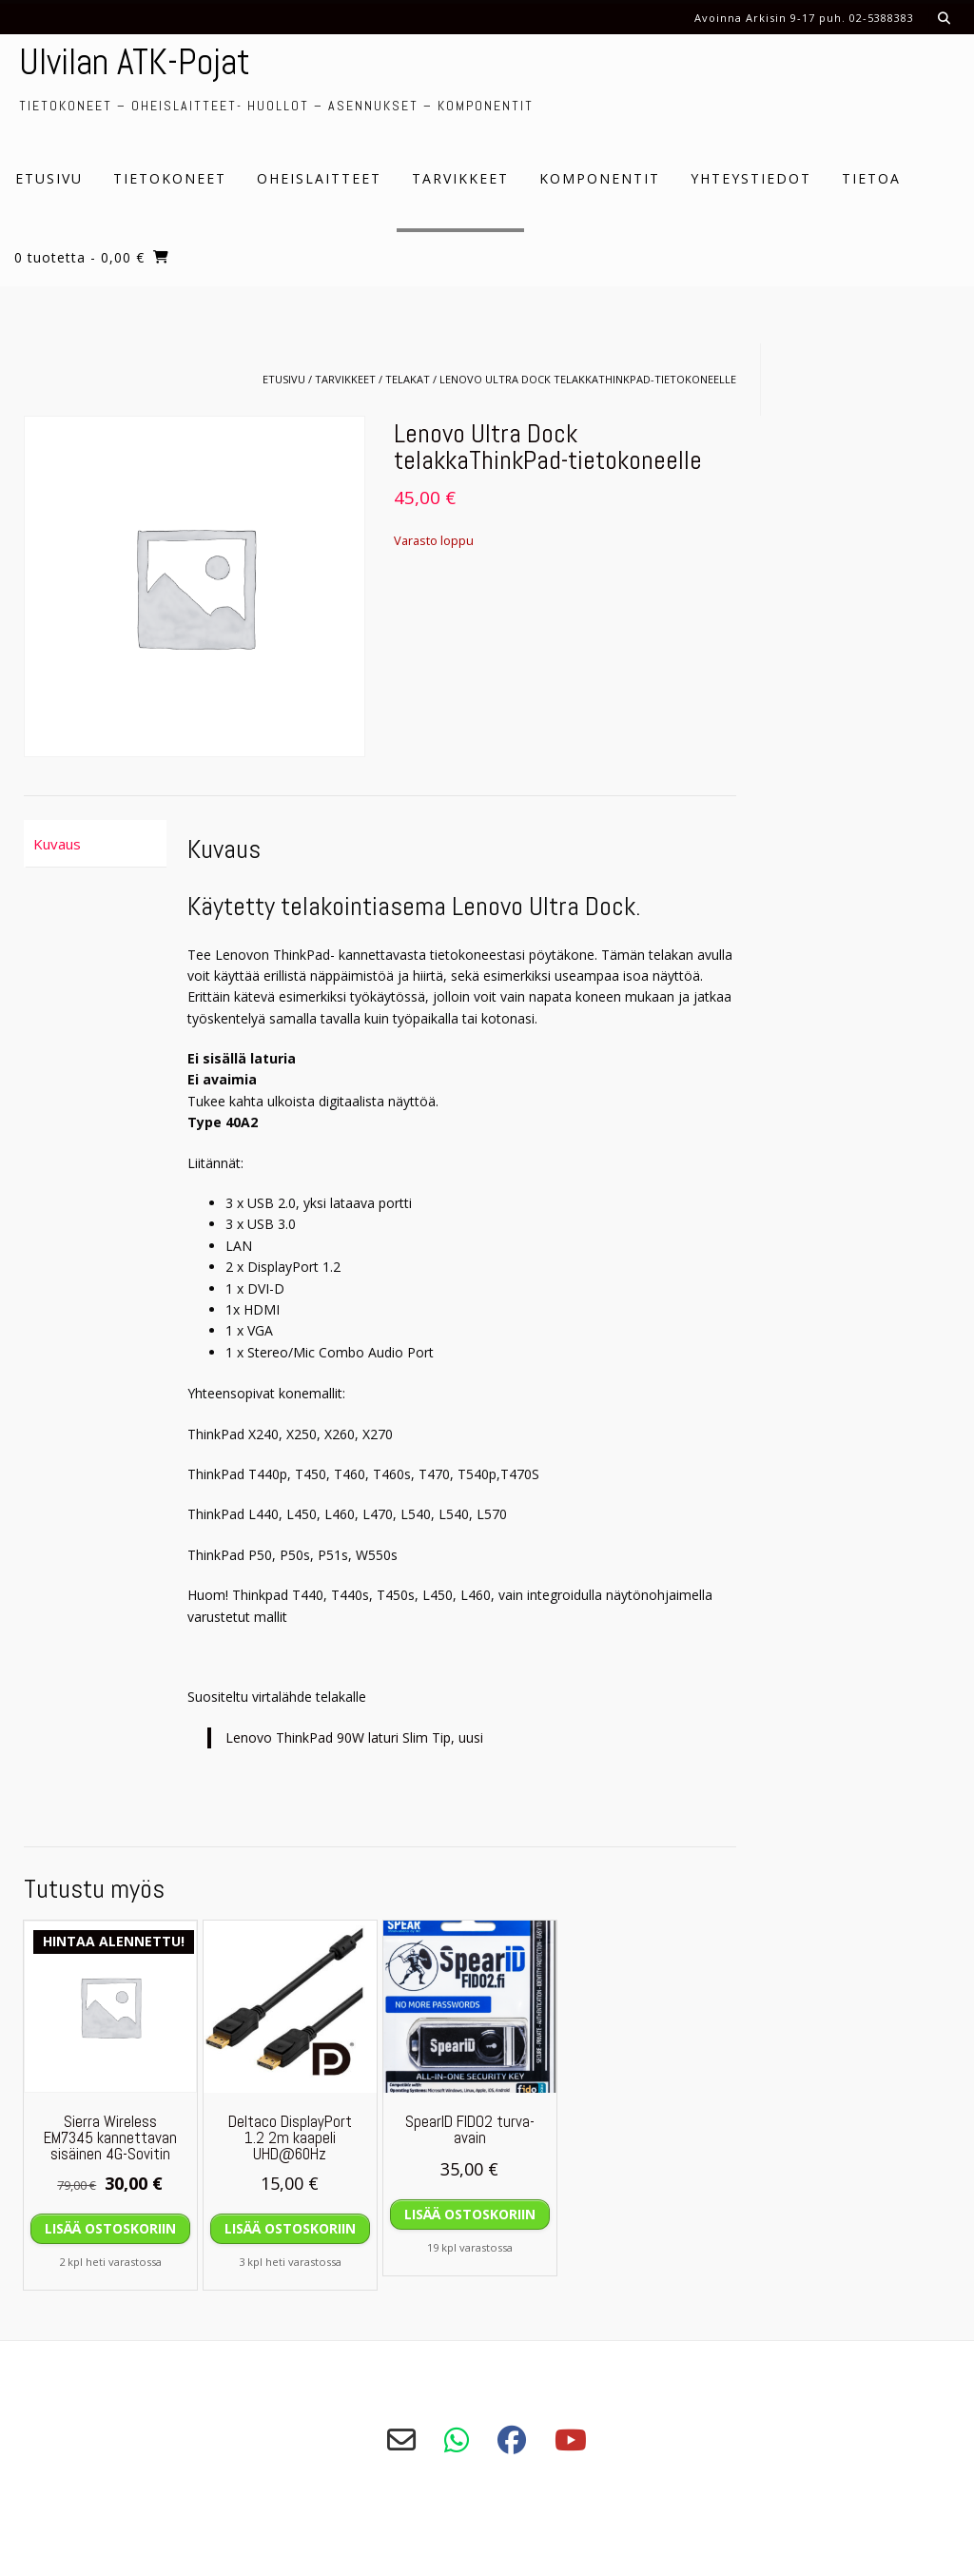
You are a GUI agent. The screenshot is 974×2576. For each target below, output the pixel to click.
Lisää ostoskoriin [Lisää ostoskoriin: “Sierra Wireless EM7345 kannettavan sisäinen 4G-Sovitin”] (110, 2228)
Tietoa (871, 178)
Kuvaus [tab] (57, 843)
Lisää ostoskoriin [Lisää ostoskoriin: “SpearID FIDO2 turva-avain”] (470, 2214)
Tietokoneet (169, 178)
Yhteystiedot (751, 178)
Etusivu (49, 178)
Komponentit (599, 178)
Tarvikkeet (460, 178)
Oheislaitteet (319, 178)
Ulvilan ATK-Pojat (134, 62)
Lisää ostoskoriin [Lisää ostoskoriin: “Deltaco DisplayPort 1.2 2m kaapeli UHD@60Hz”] (290, 2228)
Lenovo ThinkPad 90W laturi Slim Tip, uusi (354, 1737)
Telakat (407, 379)
